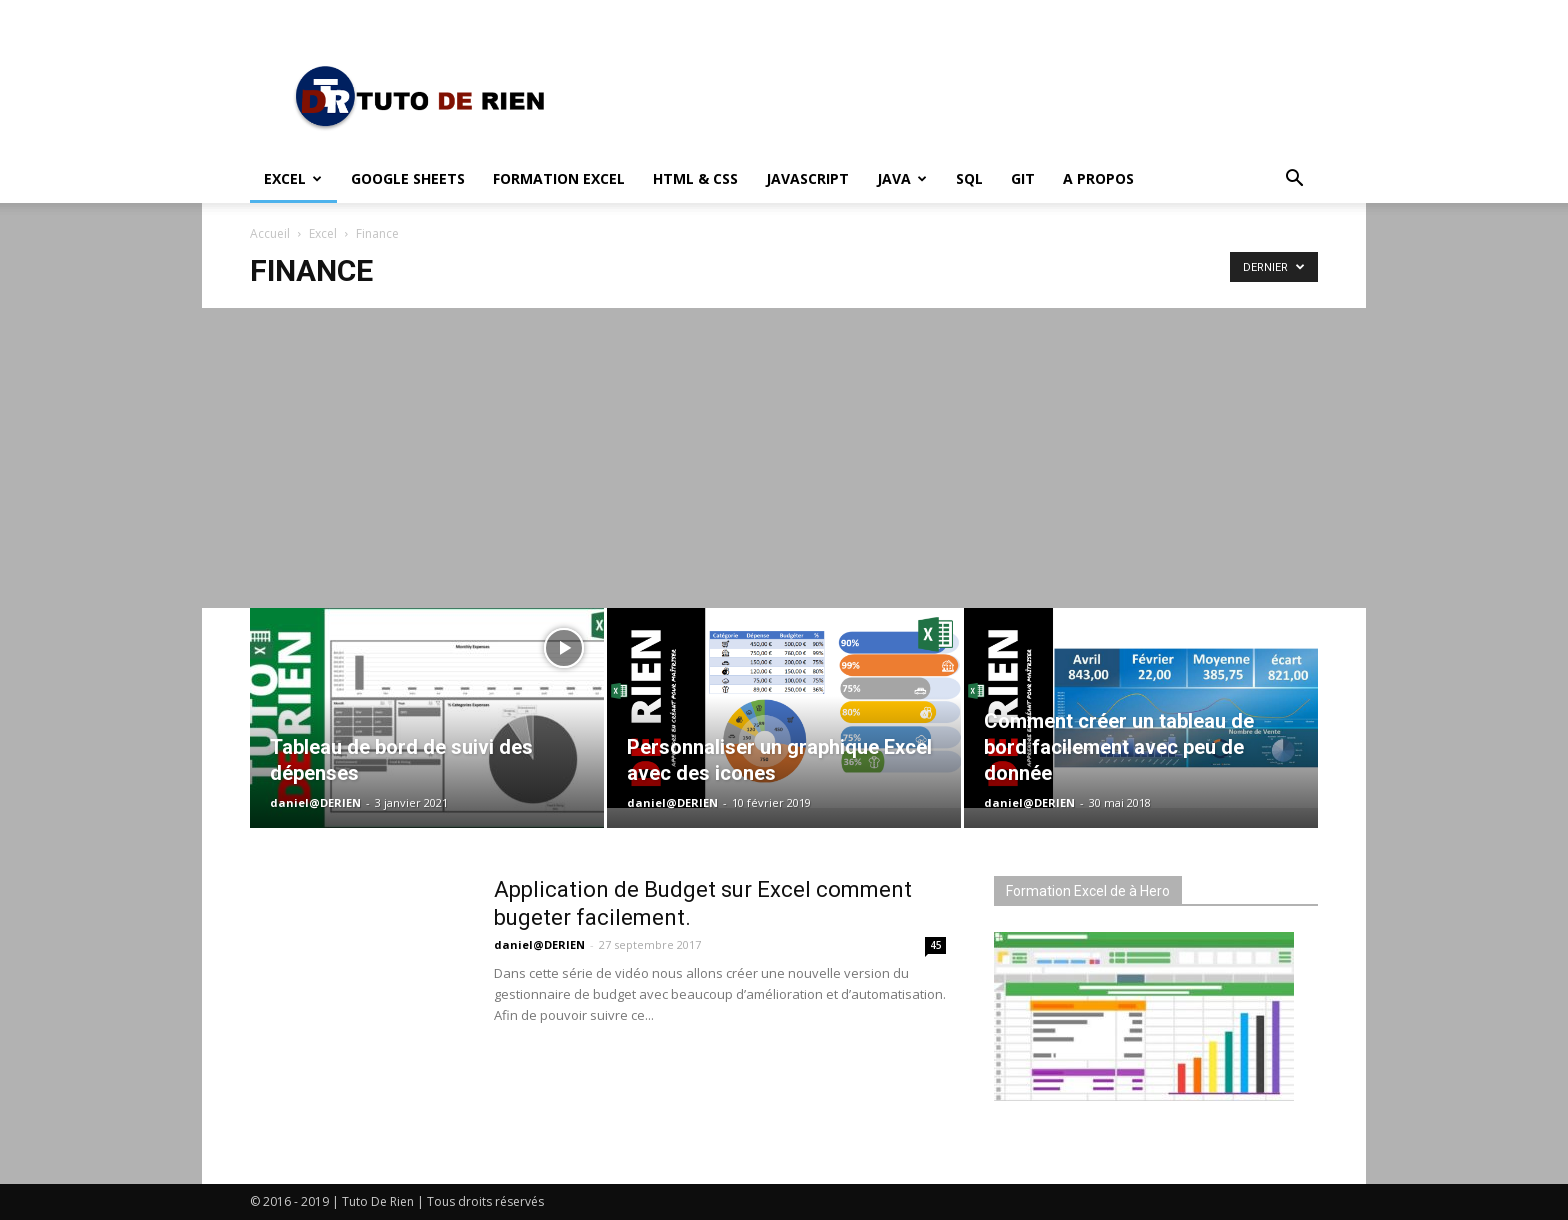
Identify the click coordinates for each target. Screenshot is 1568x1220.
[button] (1294, 180)
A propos (1098, 178)
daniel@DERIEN (315, 802)
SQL (969, 178)
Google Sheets (408, 178)
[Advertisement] (784, 458)
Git (1023, 178)
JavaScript (807, 178)
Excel (293, 178)
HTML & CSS (695, 178)
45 (936, 945)
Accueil (270, 233)
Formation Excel (559, 178)
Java (902, 178)
